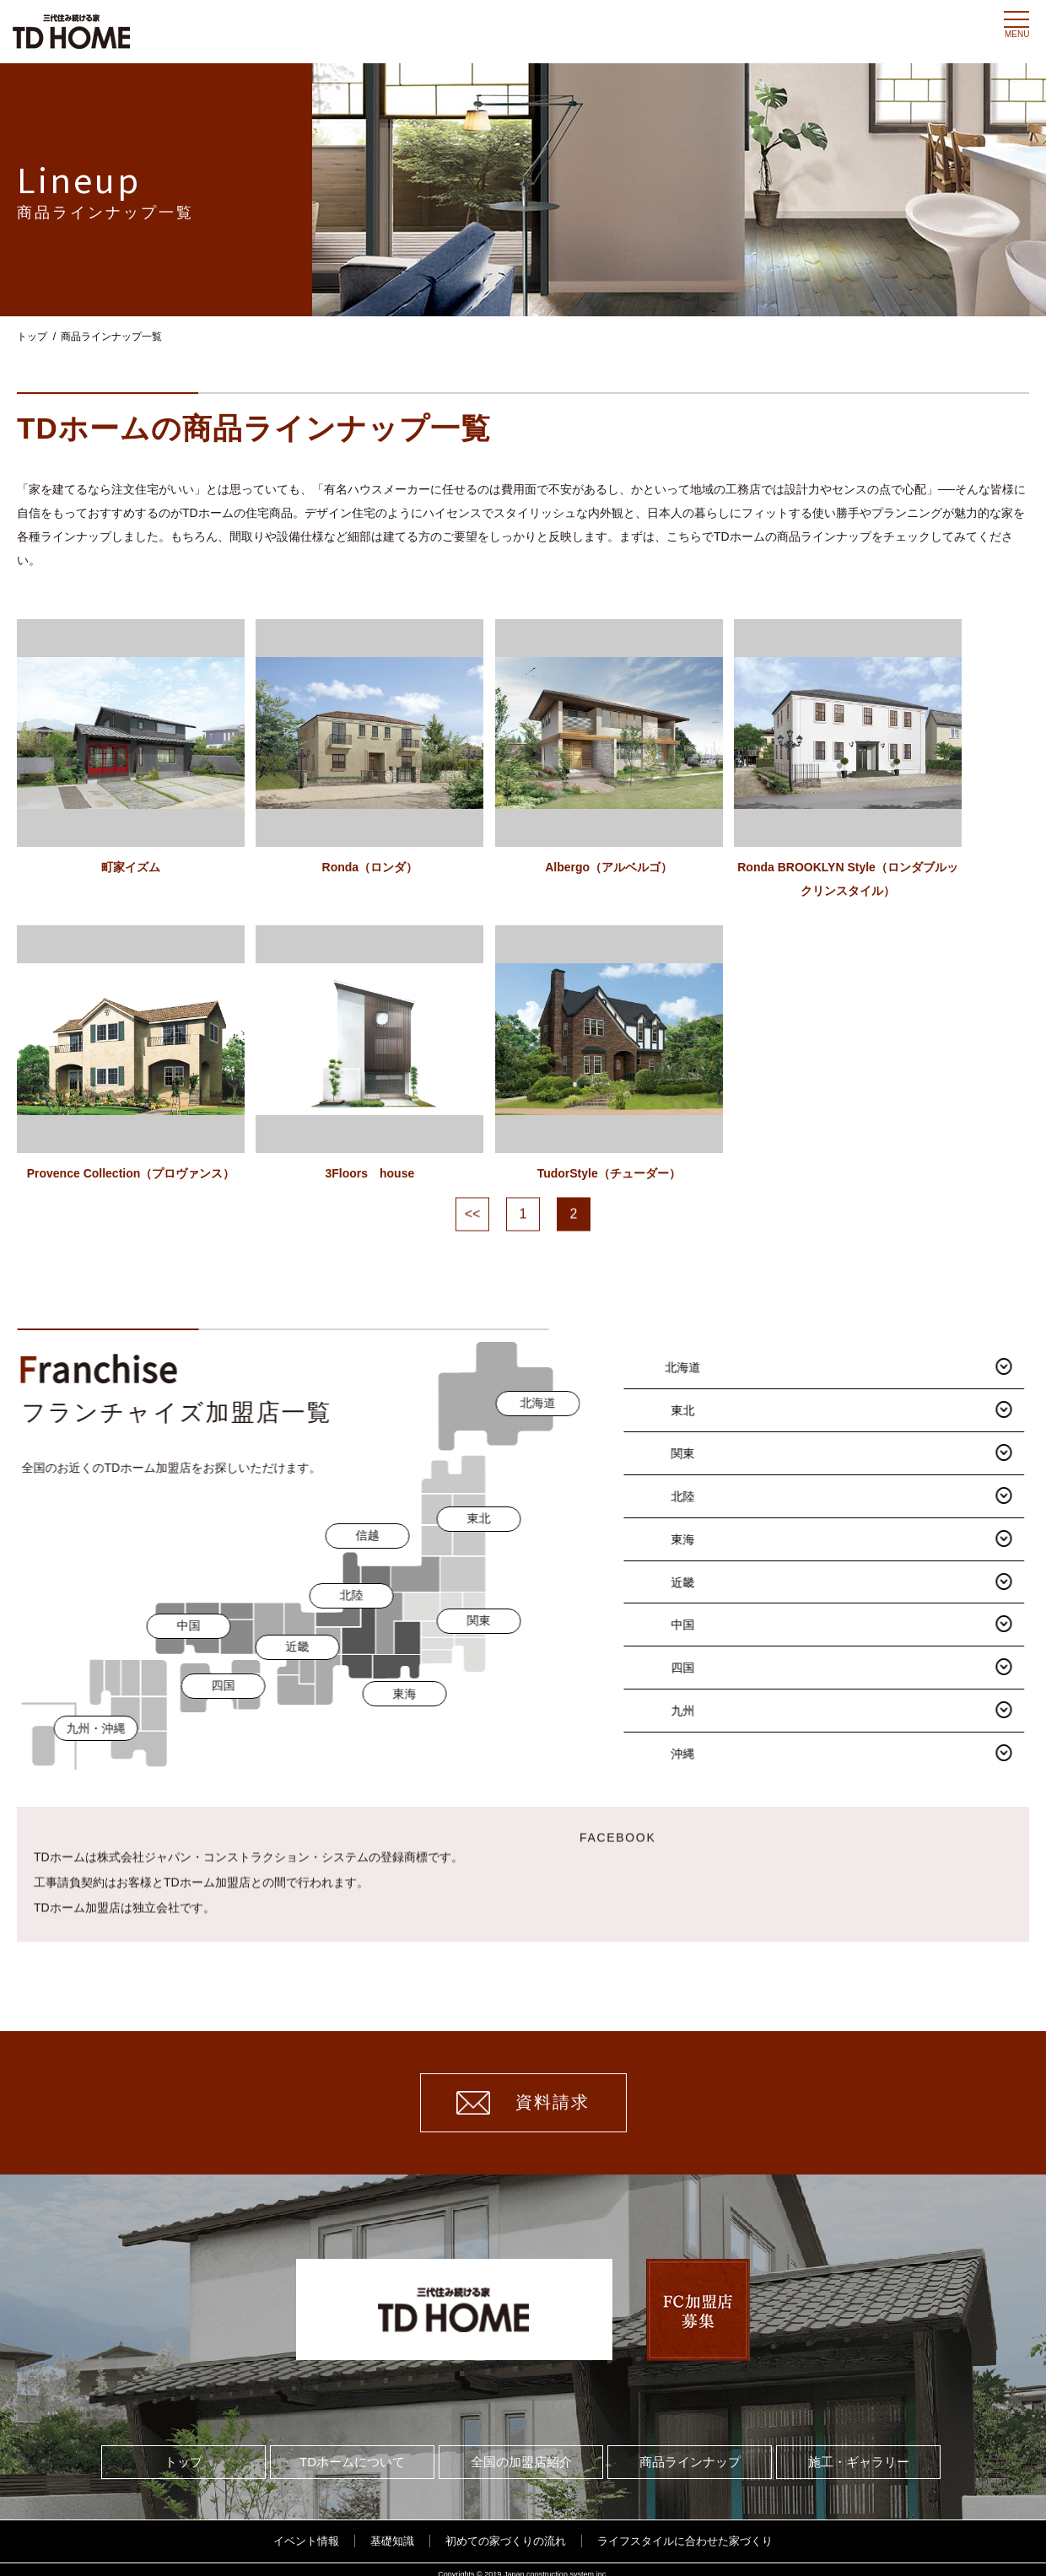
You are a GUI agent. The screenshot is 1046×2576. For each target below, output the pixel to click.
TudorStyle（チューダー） (653, 1243)
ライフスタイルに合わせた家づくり (685, 2530)
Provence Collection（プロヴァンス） (131, 1243)
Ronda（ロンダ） (392, 943)
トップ (32, 336)
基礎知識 (392, 2530)
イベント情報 (306, 2530)
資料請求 (523, 2091)
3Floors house (392, 1243)
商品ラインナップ (690, 2451)
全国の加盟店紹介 (521, 2451)
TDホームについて (352, 2451)
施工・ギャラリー (858, 2451)
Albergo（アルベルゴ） (654, 943)
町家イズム (130, 943)
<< (473, 1284)
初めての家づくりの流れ (505, 2530)
